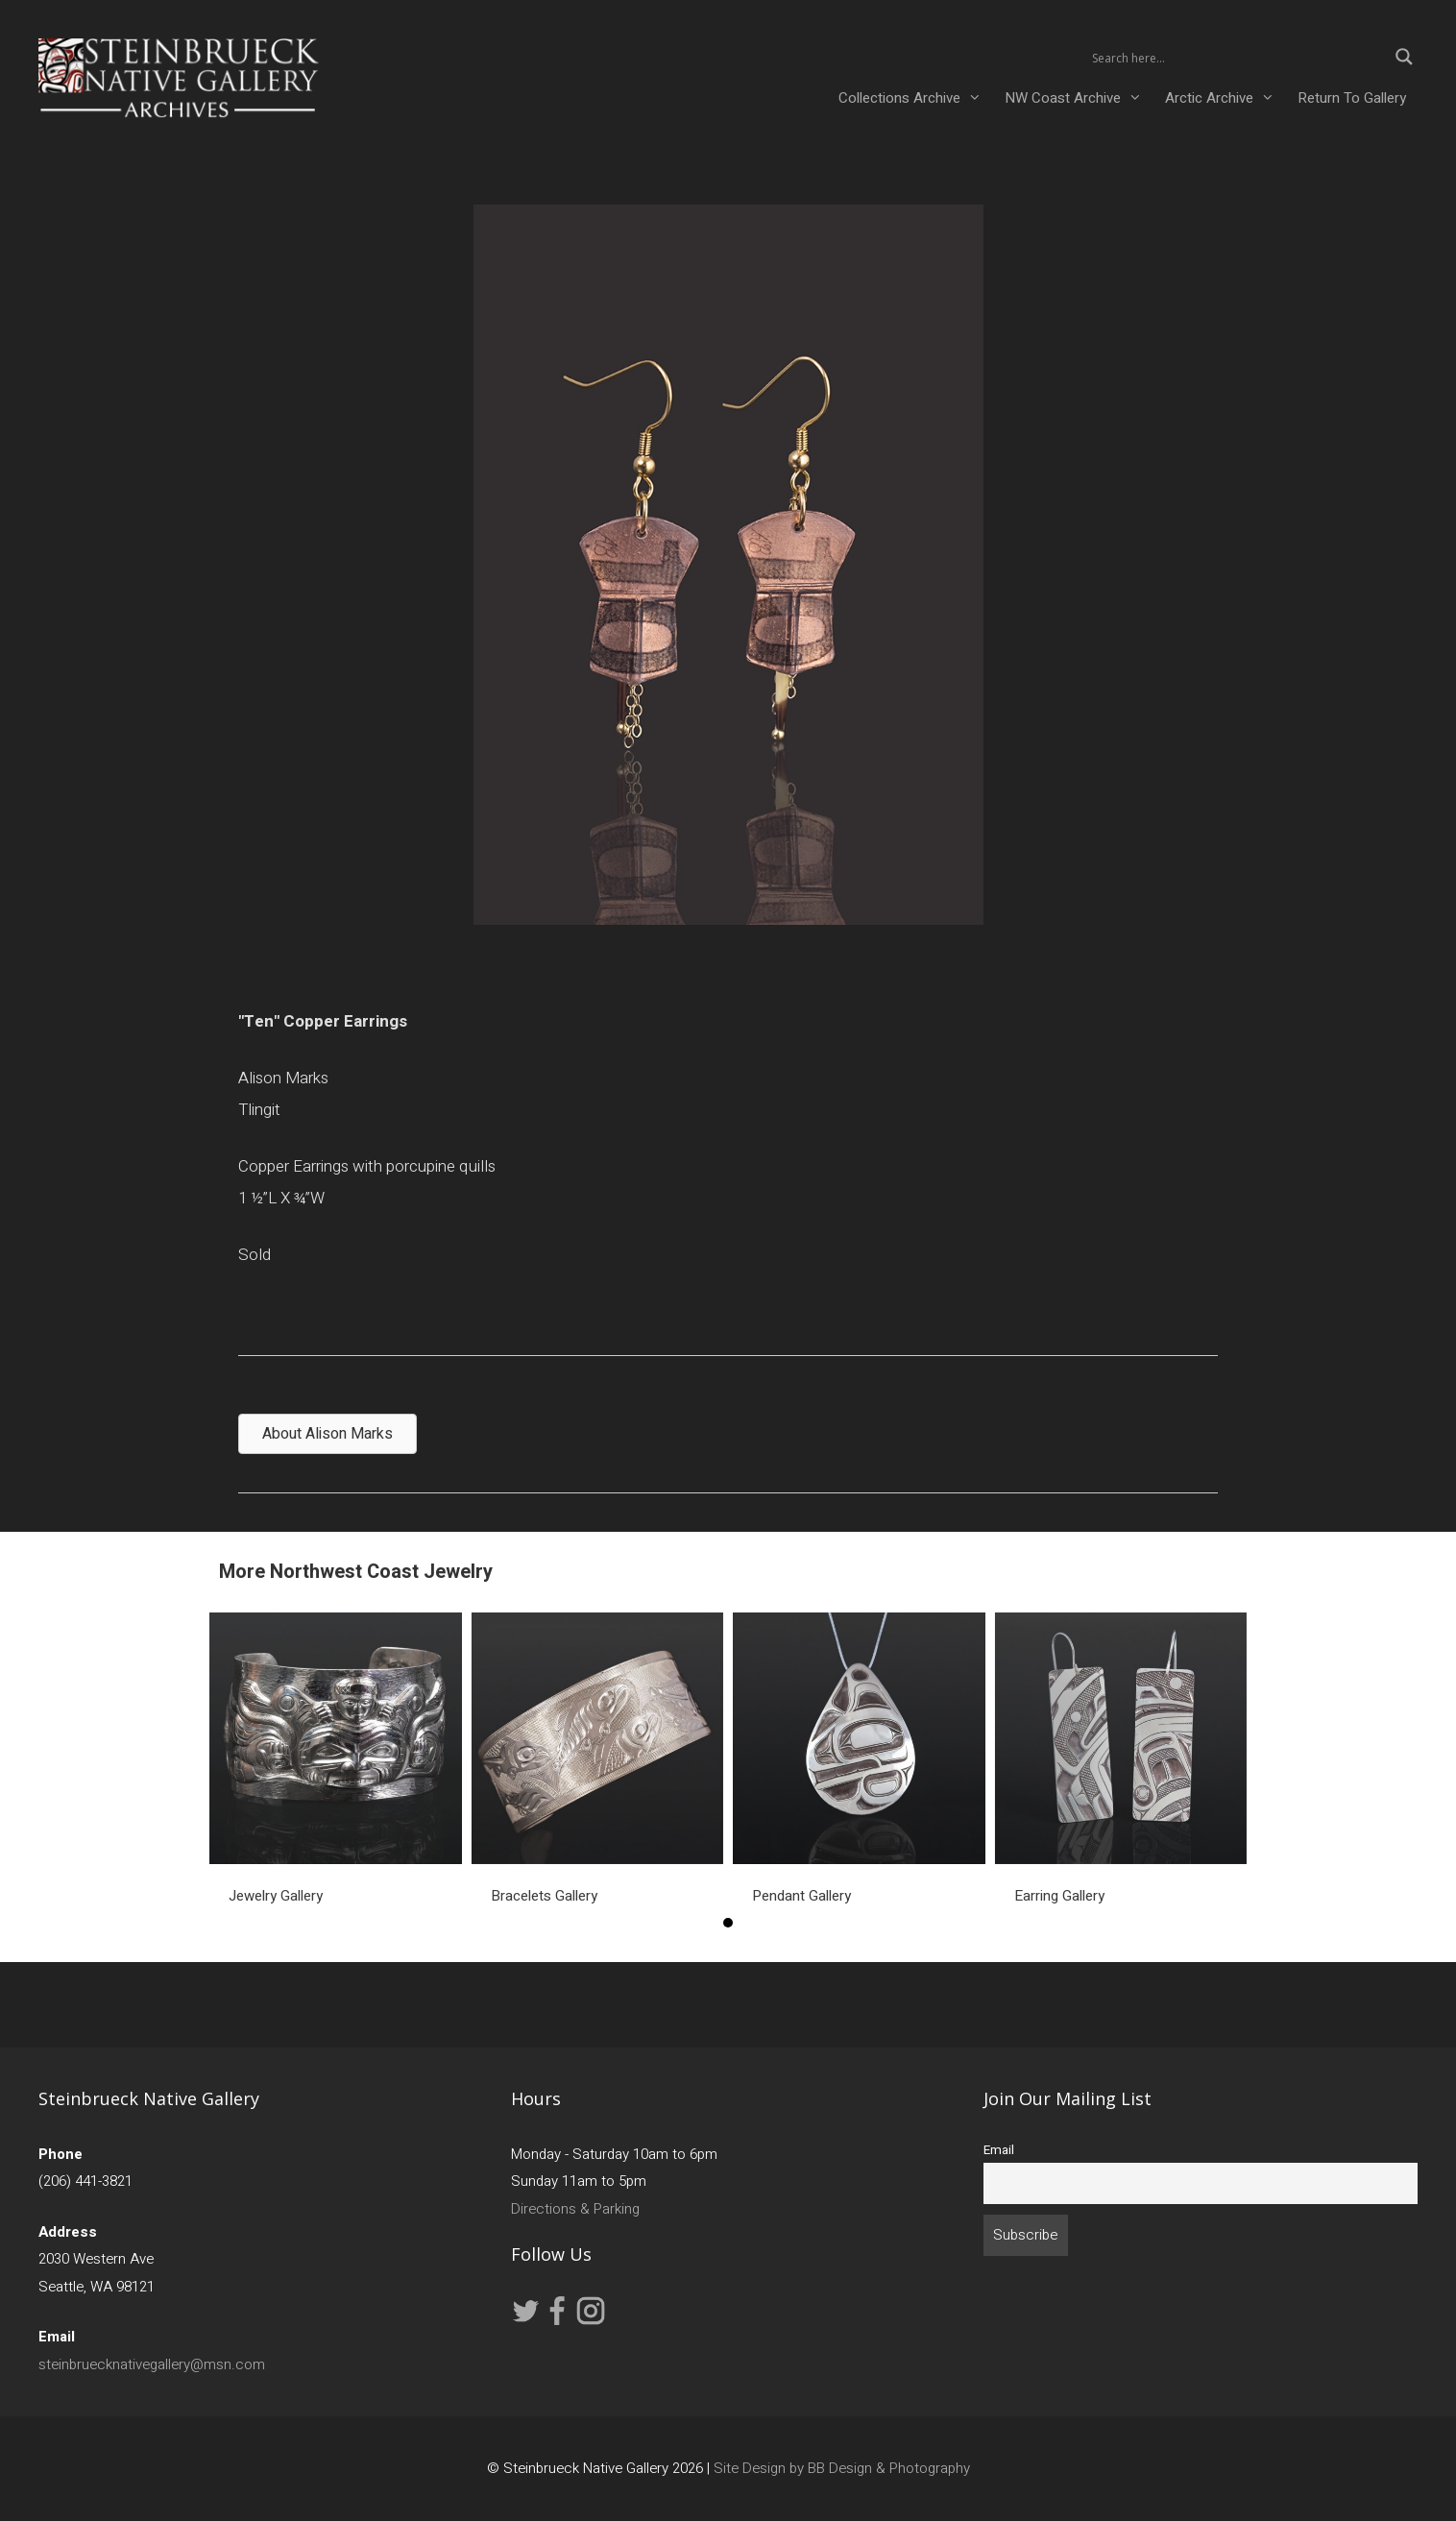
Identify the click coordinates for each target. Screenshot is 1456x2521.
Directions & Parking (575, 2208)
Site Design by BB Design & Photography (842, 2468)
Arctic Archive (1225, 98)
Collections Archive (915, 98)
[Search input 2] (1237, 56)
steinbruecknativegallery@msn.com (151, 2364)
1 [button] (728, 1922)
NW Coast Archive (1079, 98)
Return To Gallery (1352, 98)
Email (998, 2150)
